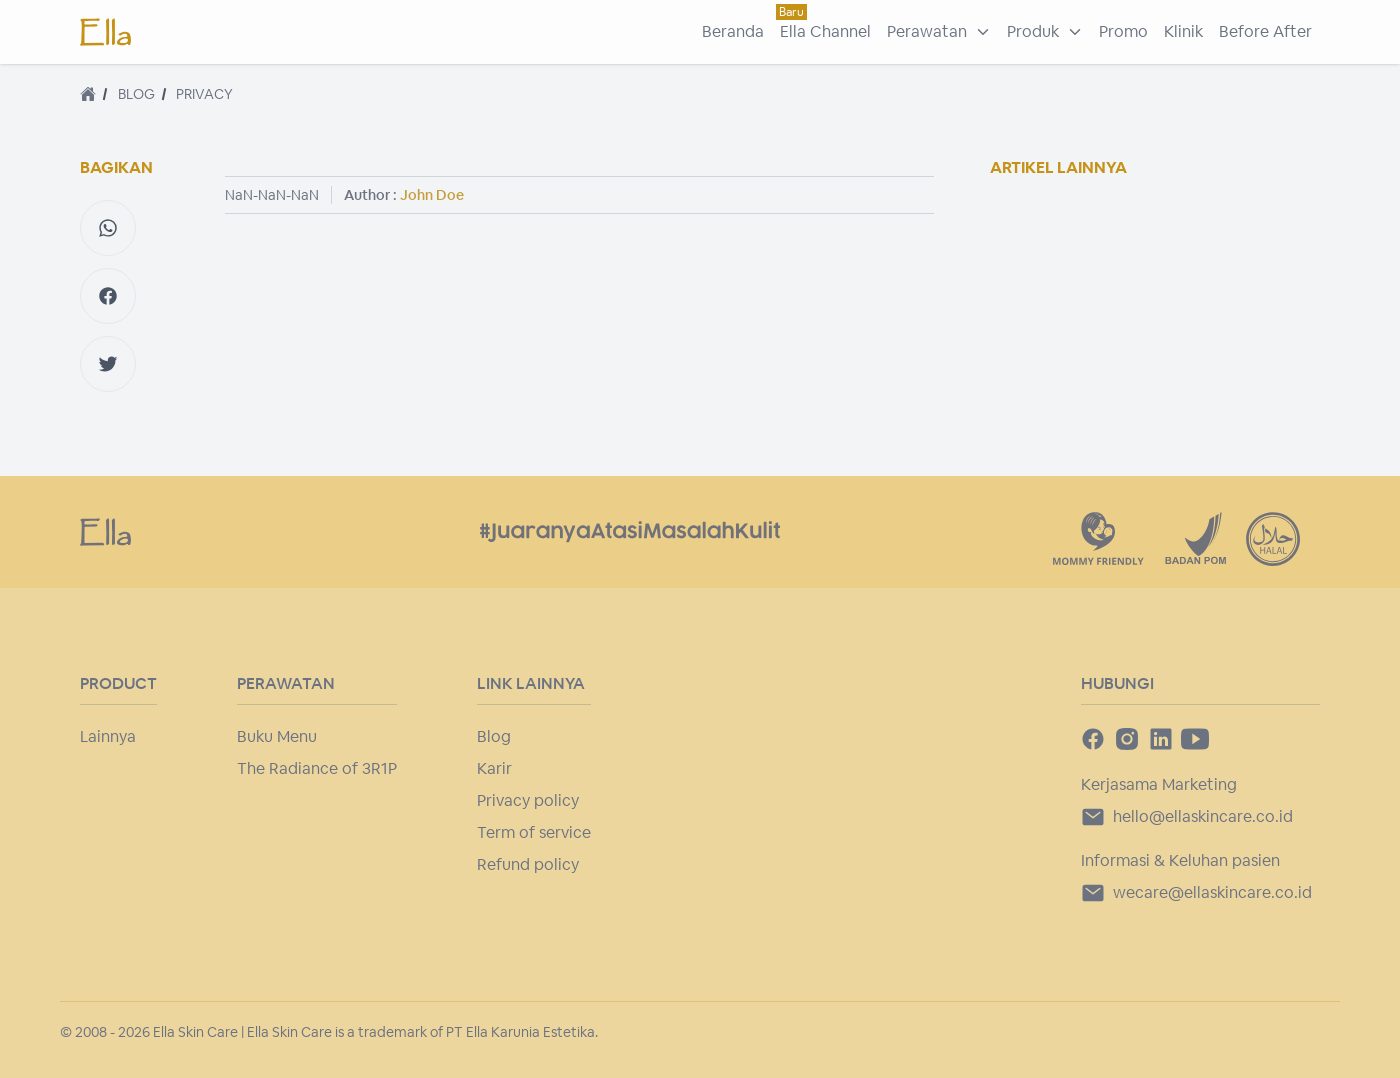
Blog (494, 736)
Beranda (733, 31)
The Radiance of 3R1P (317, 768)
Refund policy (528, 864)
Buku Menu (277, 736)
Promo (1123, 31)
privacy (204, 94)
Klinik (1183, 31)
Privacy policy (528, 800)
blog (136, 94)
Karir (494, 768)
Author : (404, 195)
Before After (1265, 31)
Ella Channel (825, 31)
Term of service (534, 832)
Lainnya (108, 736)
